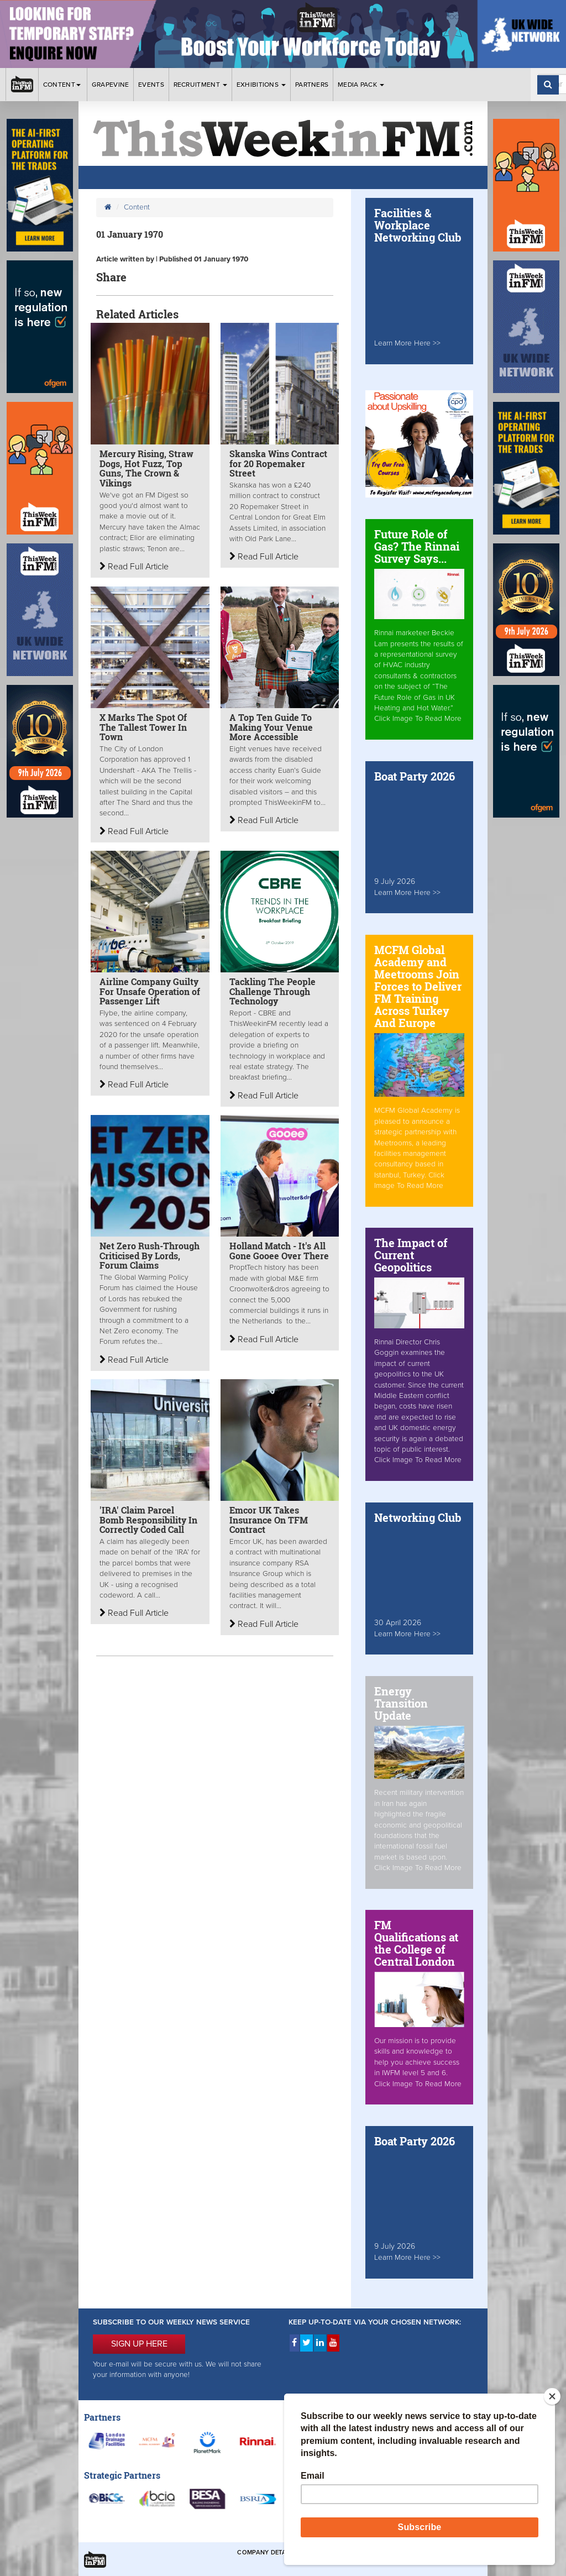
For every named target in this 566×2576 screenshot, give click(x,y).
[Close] (552, 2396)
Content (62, 84)
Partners (311, 84)
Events (151, 84)
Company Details (266, 2552)
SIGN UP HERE (139, 2343)
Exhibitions (261, 84)
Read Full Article (134, 566)
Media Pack (361, 84)
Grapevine (110, 84)
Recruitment (201, 84)
